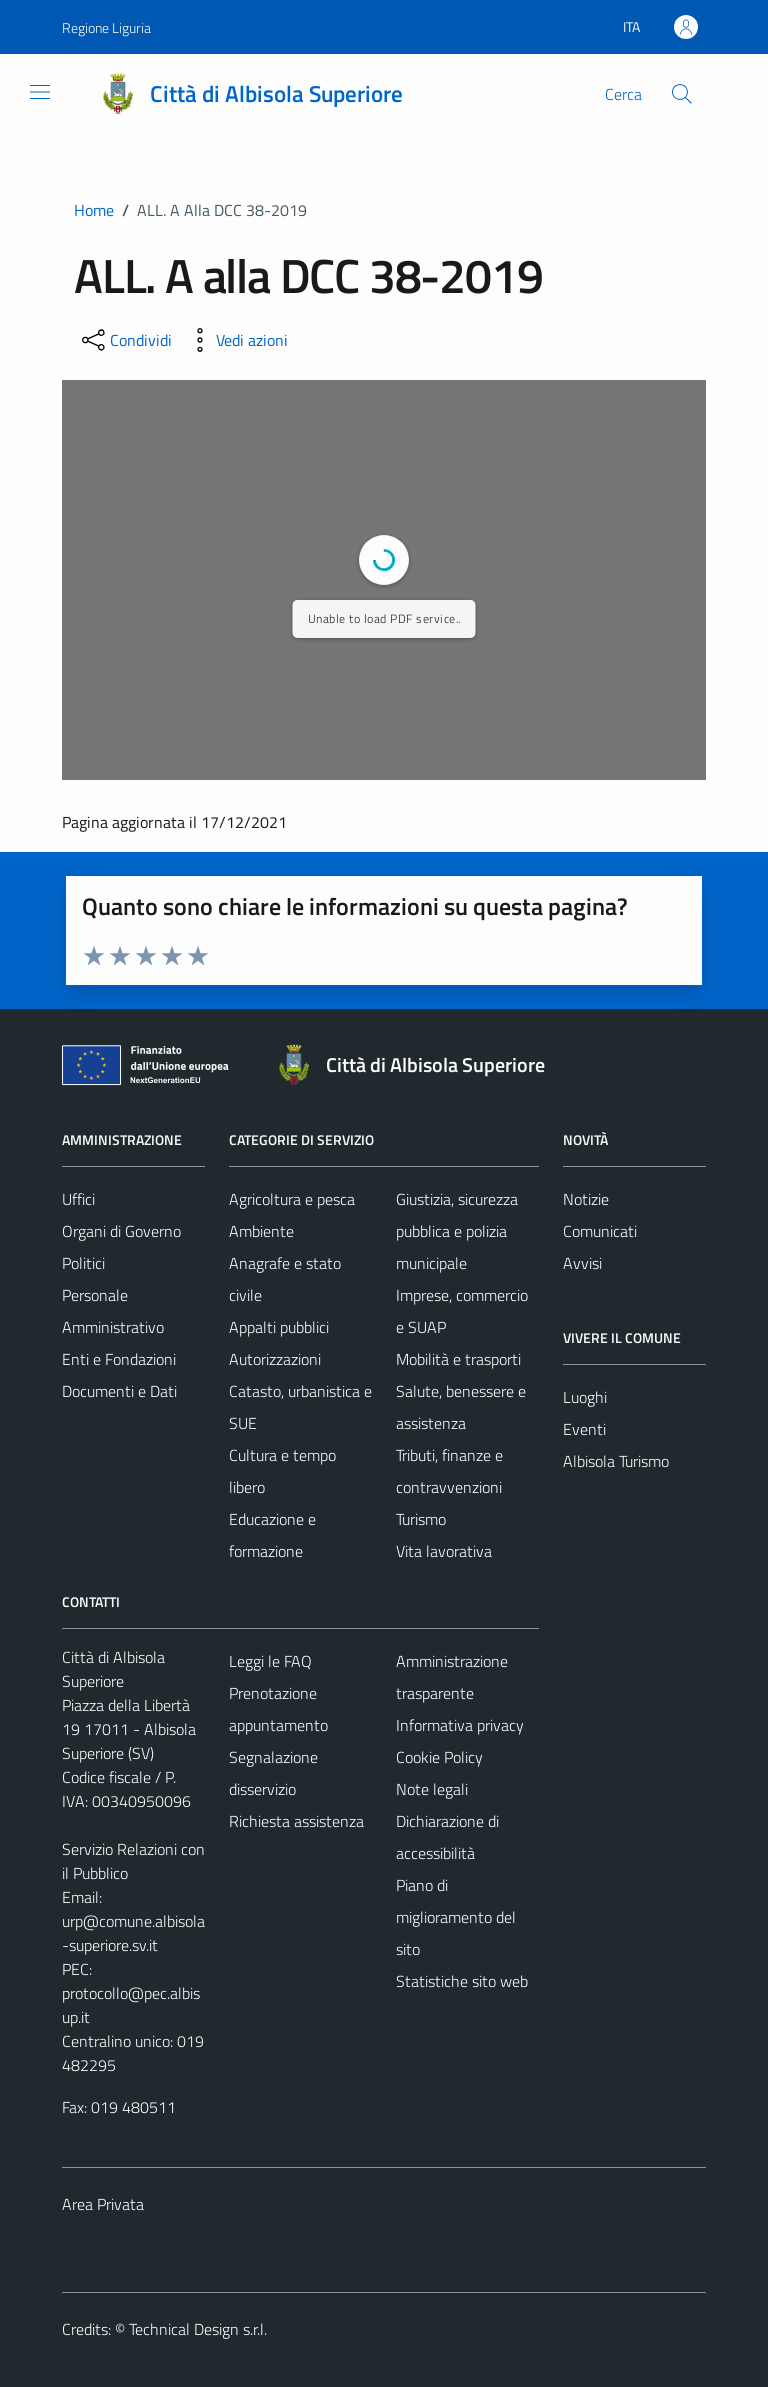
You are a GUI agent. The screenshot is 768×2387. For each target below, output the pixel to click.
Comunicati (600, 1231)
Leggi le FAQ (270, 1661)
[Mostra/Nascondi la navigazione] (40, 92)
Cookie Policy (439, 1757)
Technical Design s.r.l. (198, 2329)
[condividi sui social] (125, 340)
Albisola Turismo (616, 1461)
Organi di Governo (121, 1231)
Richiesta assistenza (296, 1821)
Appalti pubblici (279, 1327)
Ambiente (261, 1231)
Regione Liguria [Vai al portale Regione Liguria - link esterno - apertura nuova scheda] (106, 27)
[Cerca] (682, 94)
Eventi (584, 1429)
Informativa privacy (460, 1725)
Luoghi (585, 1397)
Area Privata (103, 2204)
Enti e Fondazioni (119, 1359)
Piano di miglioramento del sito (456, 1917)
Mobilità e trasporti (458, 1359)
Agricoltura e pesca (292, 1199)
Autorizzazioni (275, 1359)
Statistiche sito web (462, 1981)
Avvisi (582, 1263)
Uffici (78, 1199)
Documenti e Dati (119, 1391)
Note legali (432, 1789)
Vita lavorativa (444, 1551)
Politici (83, 1263)
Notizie (586, 1199)
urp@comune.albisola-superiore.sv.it (133, 1933)
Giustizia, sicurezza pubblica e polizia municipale (457, 1231)
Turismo (421, 1519)
